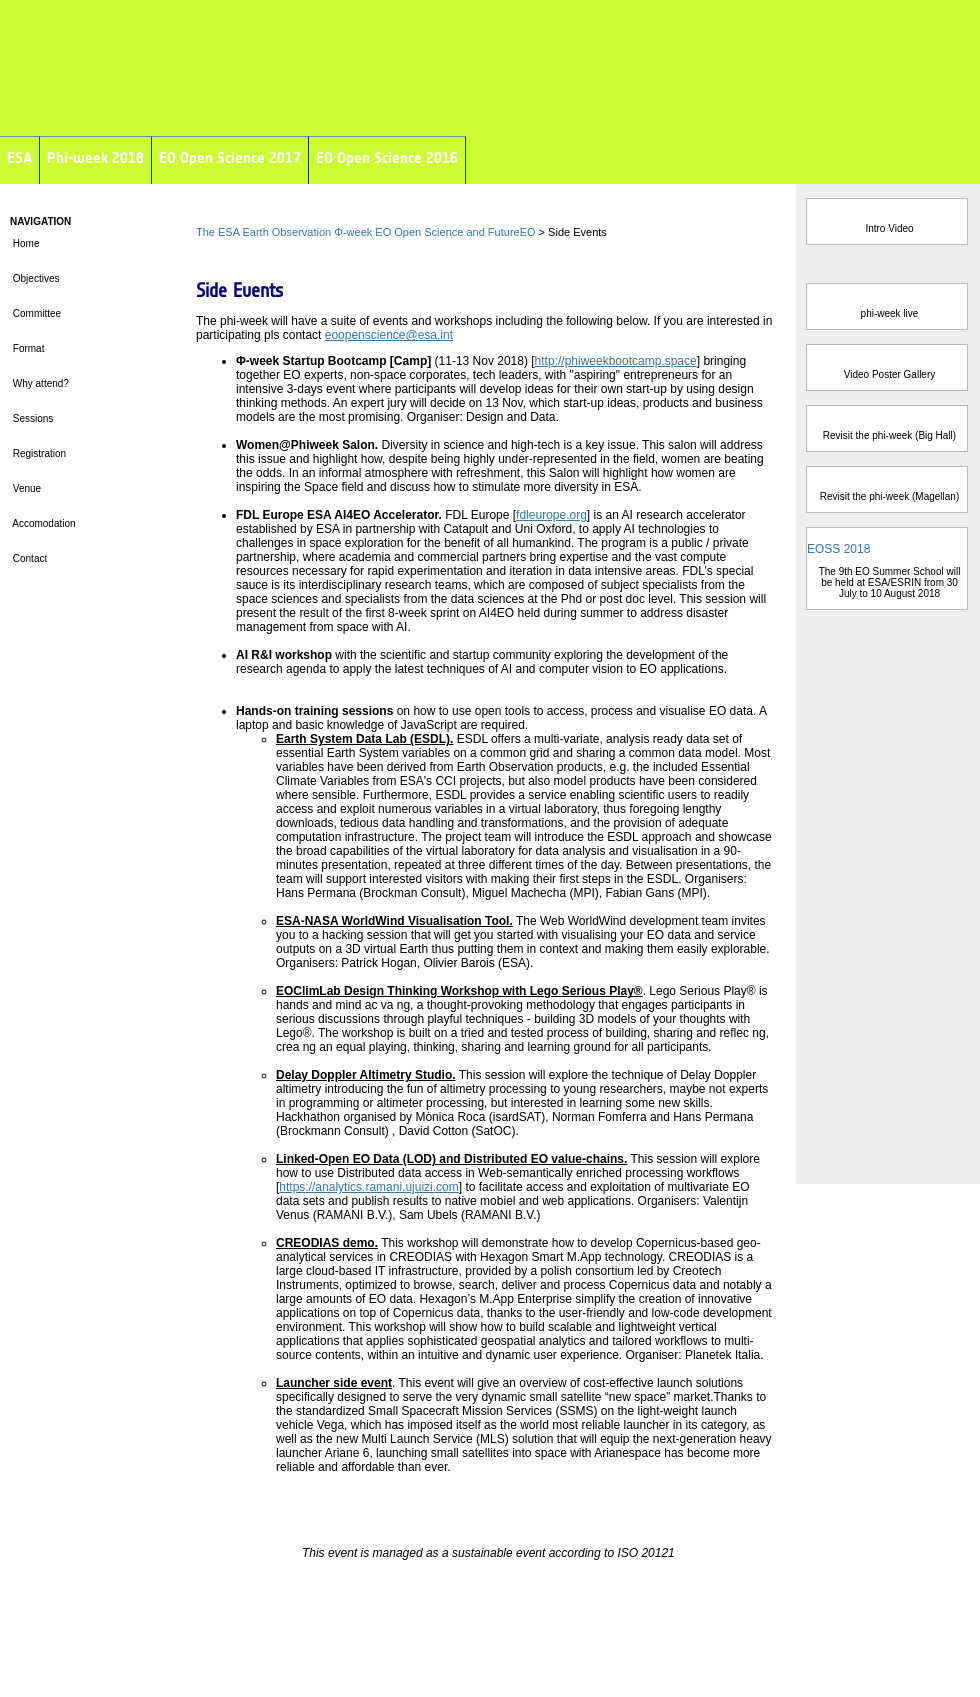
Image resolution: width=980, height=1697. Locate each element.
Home (24, 243)
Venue (27, 488)
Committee (35, 313)
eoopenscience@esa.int (389, 335)
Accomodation (44, 523)
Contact (30, 558)
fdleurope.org (551, 515)
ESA (19, 157)
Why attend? (39, 383)
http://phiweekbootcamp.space (616, 361)
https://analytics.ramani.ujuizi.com (368, 1187)
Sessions (31, 418)
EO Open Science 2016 (387, 157)
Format (27, 348)
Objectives (34, 278)
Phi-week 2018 (95, 157)
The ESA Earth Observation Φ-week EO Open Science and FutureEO (366, 232)
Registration (38, 453)
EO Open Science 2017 (230, 157)
